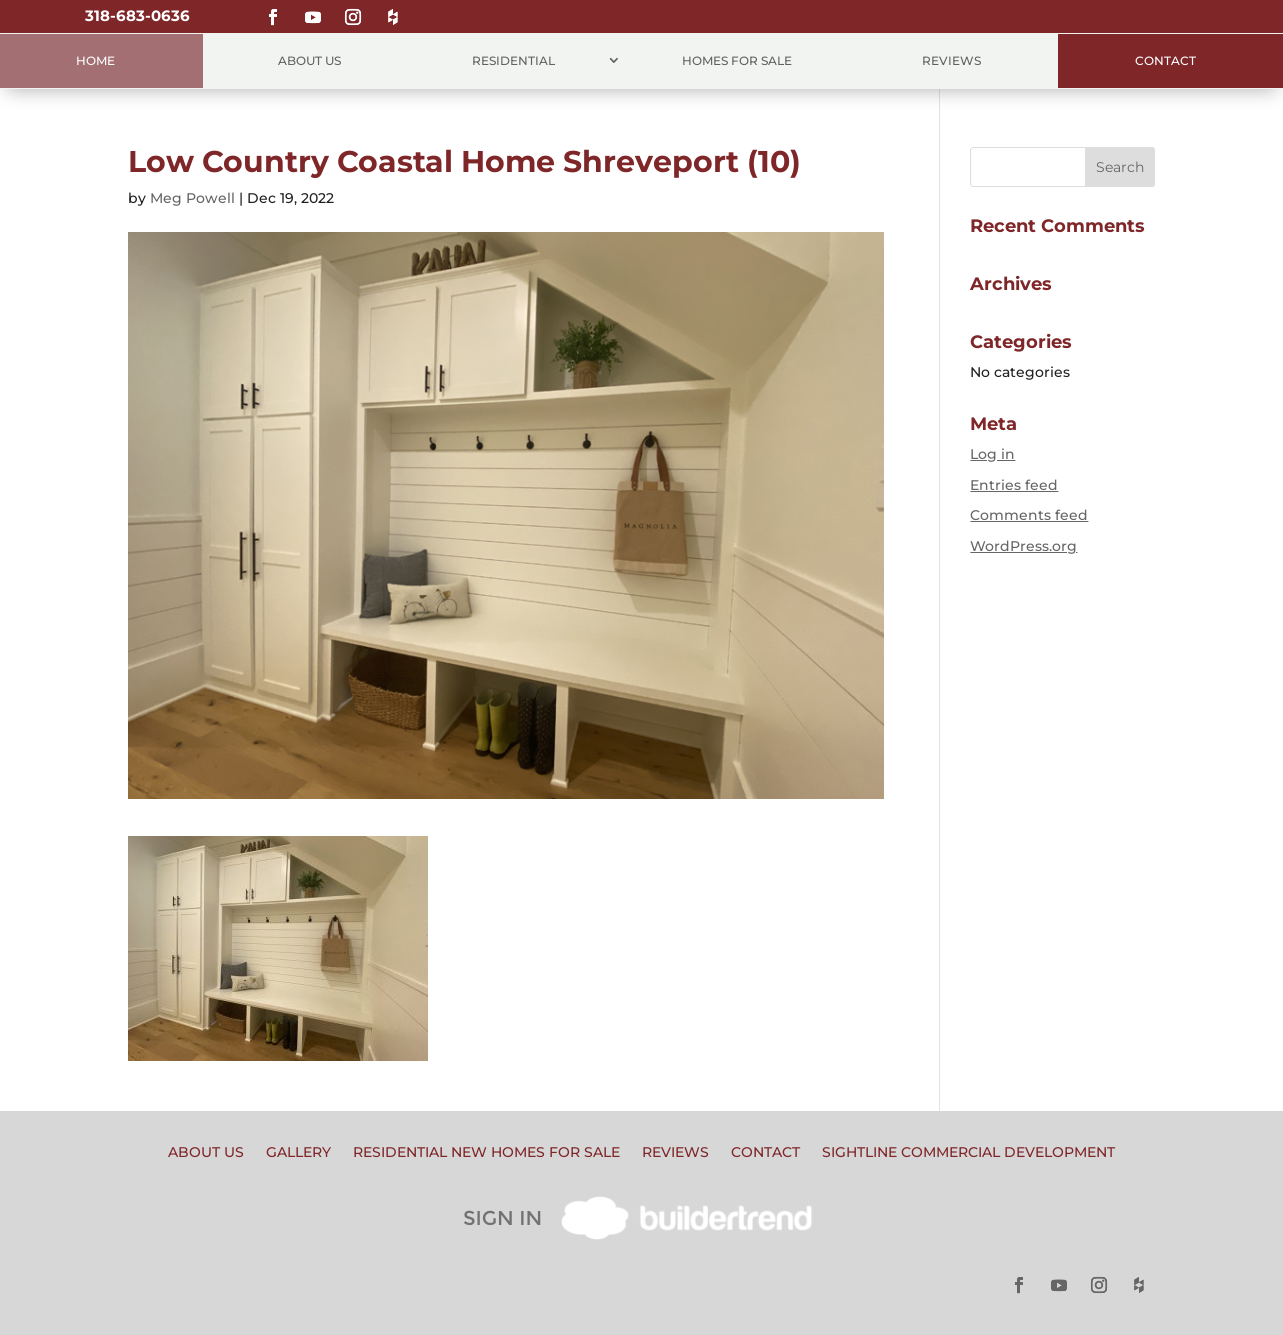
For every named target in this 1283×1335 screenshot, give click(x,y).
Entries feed (1014, 485)
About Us (309, 61)
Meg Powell (192, 198)
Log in (992, 454)
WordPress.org (1023, 546)
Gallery (298, 1153)
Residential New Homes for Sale (486, 1153)
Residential (513, 61)
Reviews (951, 61)
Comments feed (1029, 515)
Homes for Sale (737, 61)
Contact (1165, 61)
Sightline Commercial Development (968, 1153)
